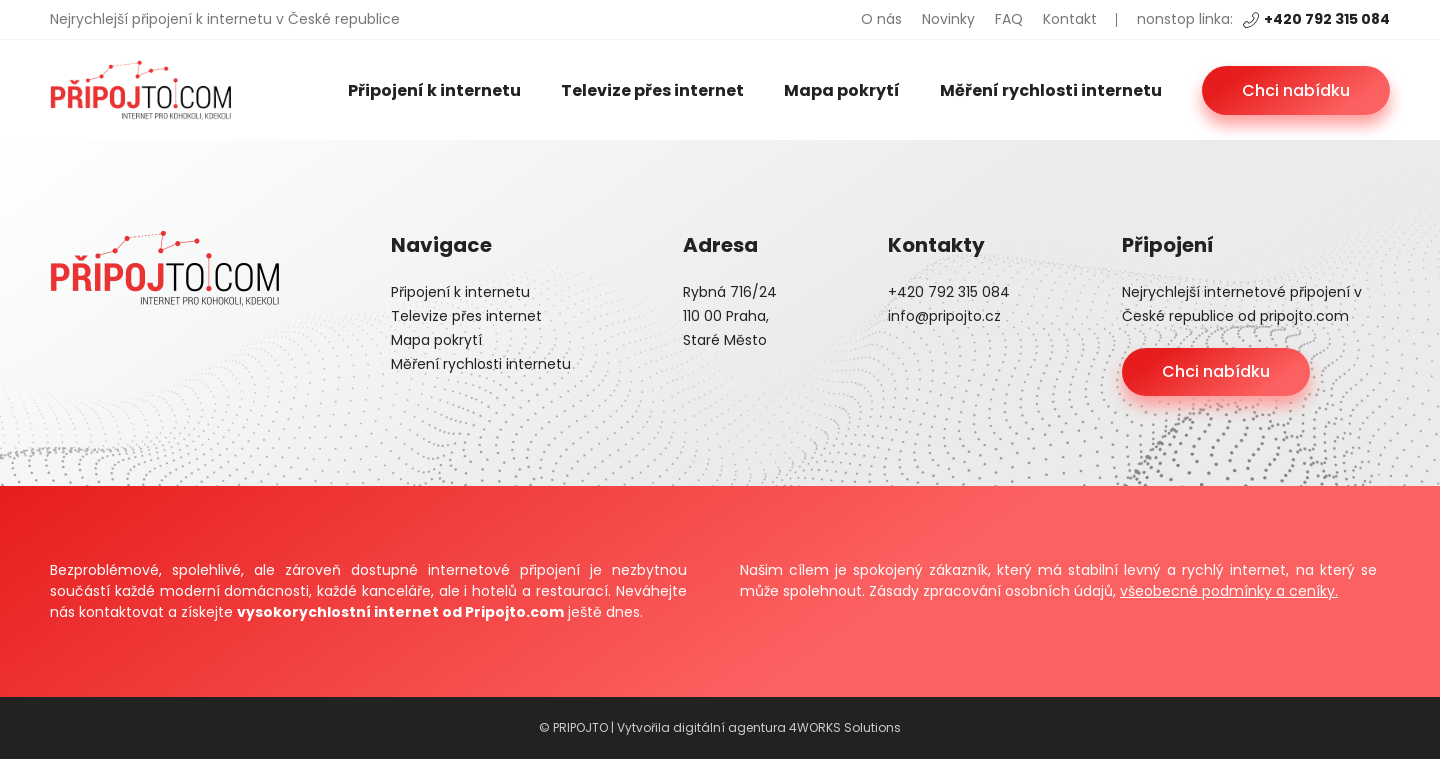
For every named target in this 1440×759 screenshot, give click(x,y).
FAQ (1009, 19)
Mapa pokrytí (842, 90)
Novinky (948, 19)
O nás (881, 19)
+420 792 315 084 (1316, 19)
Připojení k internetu (434, 90)
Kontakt (1070, 19)
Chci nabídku (1296, 90)
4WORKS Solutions (845, 727)
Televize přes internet (652, 90)
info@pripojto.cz (944, 316)
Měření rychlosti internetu (1051, 90)
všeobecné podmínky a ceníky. (1229, 591)
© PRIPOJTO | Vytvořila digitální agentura (664, 727)
